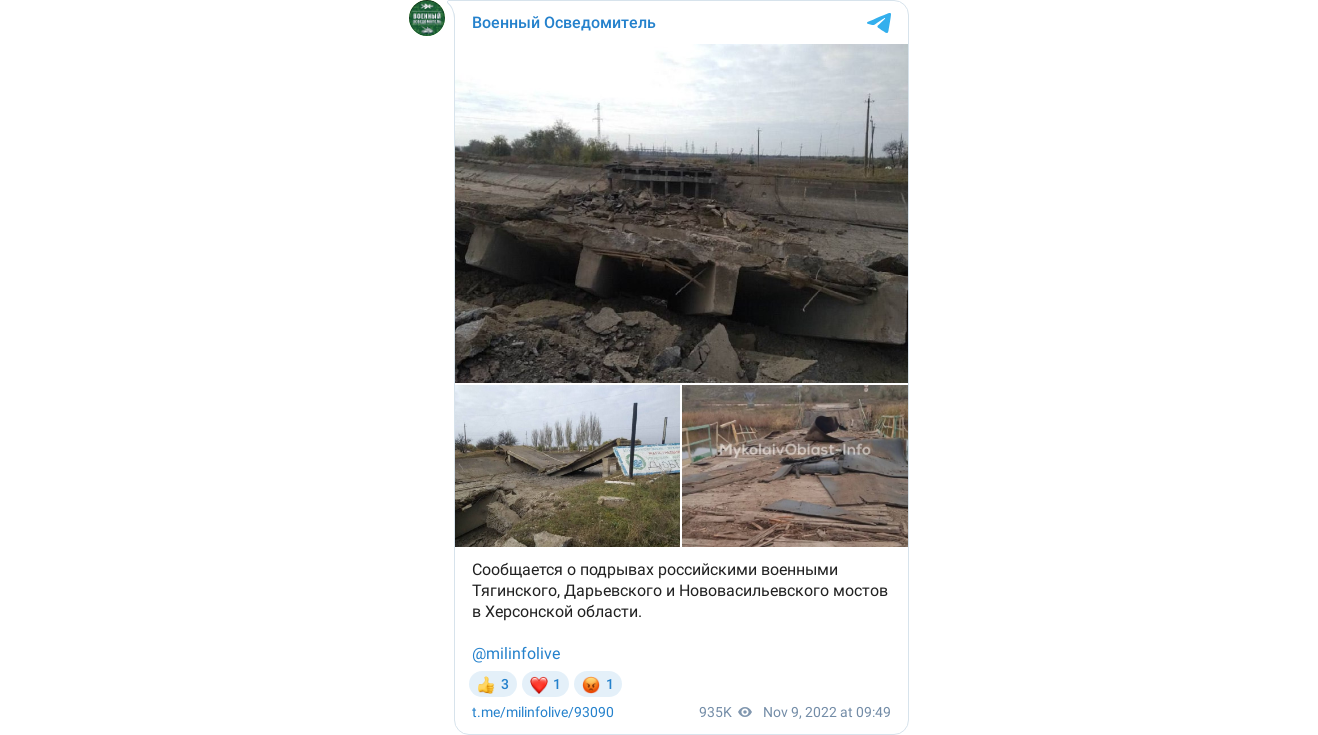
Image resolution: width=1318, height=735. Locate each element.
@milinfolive (516, 653)
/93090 (543, 712)
